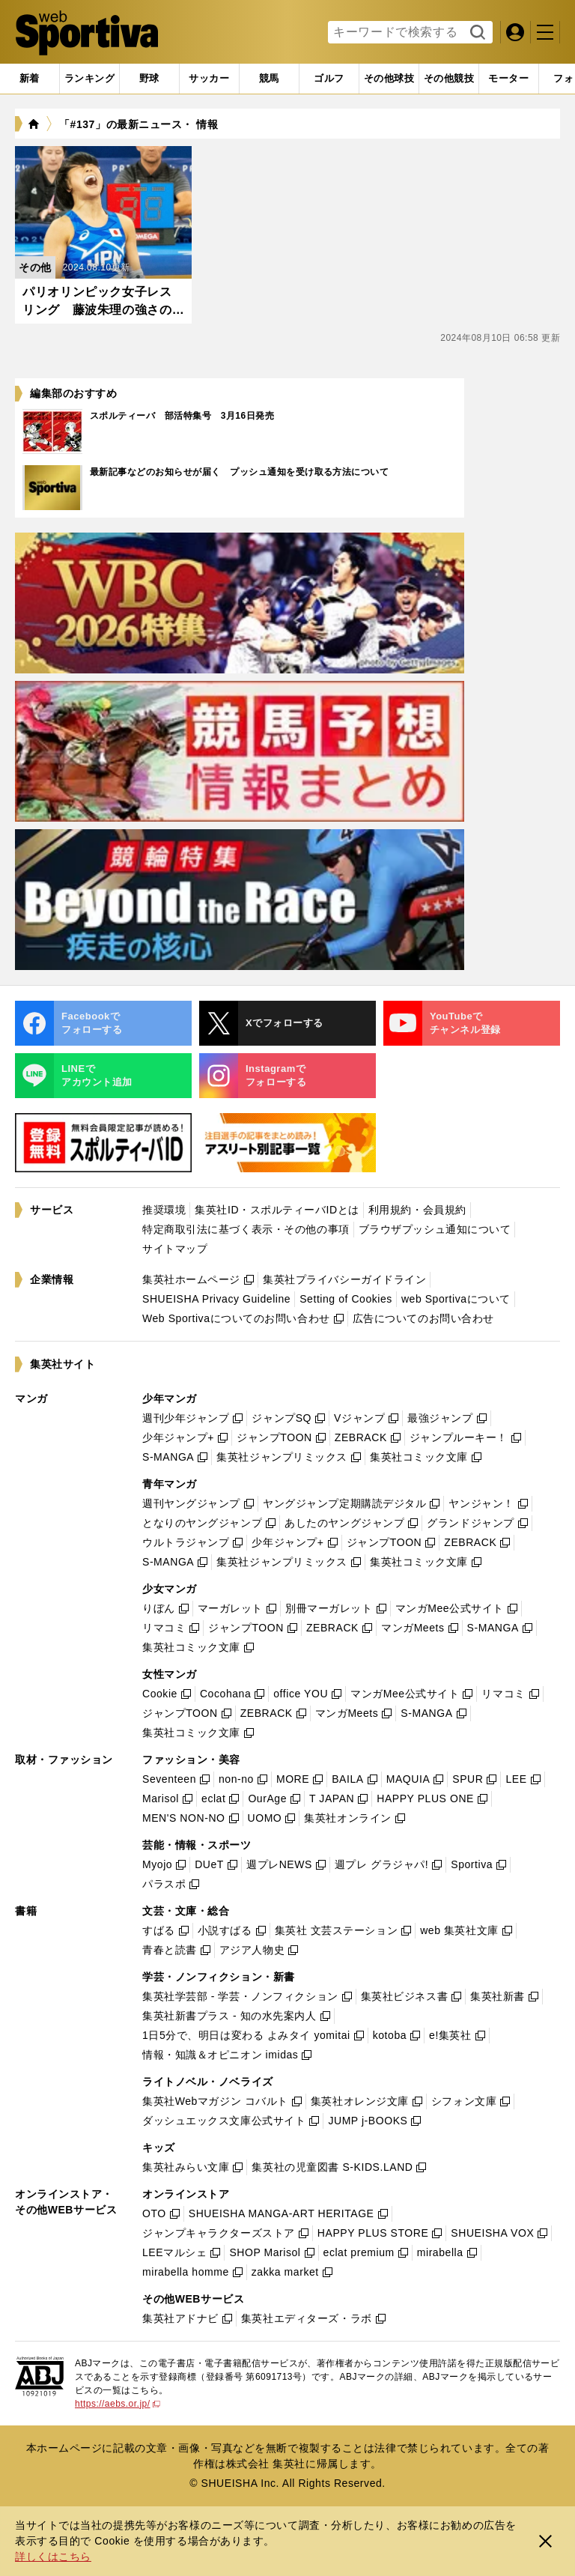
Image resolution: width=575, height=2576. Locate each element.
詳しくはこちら (53, 2557)
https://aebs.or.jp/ (117, 2403)
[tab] (149, 79)
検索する (475, 33)
